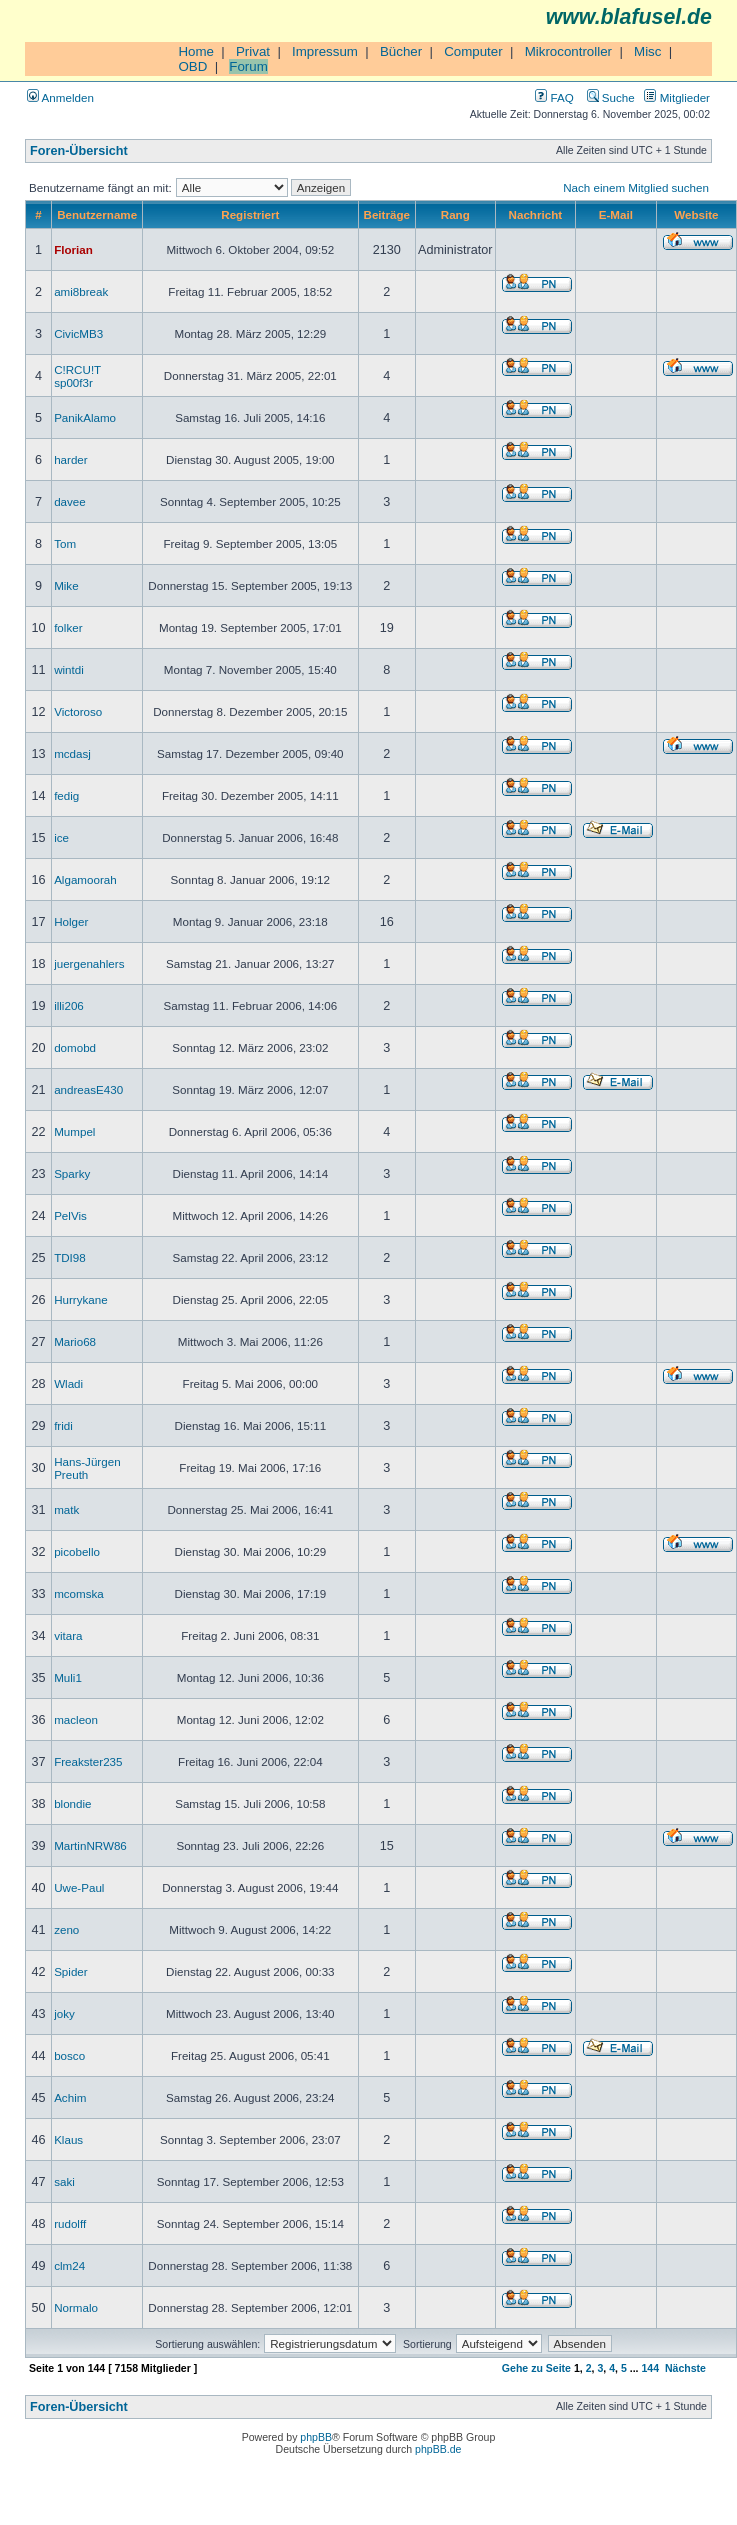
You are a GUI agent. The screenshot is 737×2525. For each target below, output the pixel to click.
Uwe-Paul (79, 1887)
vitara (68, 1635)
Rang (455, 214)
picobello (77, 1551)
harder (71, 459)
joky (64, 2013)
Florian (73, 249)
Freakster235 (88, 1761)
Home (196, 51)
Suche (611, 97)
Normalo (76, 2307)
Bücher (401, 51)
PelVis (70, 1215)
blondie (72, 1803)
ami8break (81, 291)
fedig (66, 795)
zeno (66, 1929)
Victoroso (78, 711)
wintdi (69, 669)
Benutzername (97, 214)
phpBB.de (438, 2449)
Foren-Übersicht (79, 151)
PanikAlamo (85, 417)
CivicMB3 (78, 333)
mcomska (79, 1593)
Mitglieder (677, 97)
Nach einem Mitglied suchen (636, 187)
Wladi (68, 1383)
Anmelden (60, 97)
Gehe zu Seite (536, 2368)
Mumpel (74, 1131)
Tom (65, 543)
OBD (192, 66)
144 (650, 2368)
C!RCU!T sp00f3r (77, 376)
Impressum (325, 51)
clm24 (69, 2265)
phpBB (316, 2437)
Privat (253, 51)
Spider (71, 1971)
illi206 (69, 1005)
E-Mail (616, 214)
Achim (70, 2097)
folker (68, 627)
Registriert (250, 214)
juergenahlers (89, 963)
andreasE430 (88, 1089)
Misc (647, 51)
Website (696, 214)
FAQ (554, 97)
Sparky (72, 1173)
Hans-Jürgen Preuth (87, 1468)
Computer (473, 51)
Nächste (685, 2368)
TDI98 (70, 1257)
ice (61, 837)
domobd (75, 1047)
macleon (76, 1719)
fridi (63, 1425)
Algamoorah (85, 879)
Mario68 (75, 1341)
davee (70, 501)
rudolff (70, 2223)
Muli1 (68, 1677)
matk (66, 1509)
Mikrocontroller (568, 51)
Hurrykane (81, 1299)
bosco (69, 2055)
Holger (71, 921)
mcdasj (72, 753)
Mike (66, 585)
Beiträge (387, 214)
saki (64, 2181)
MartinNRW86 (90, 1845)
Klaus (68, 2139)
